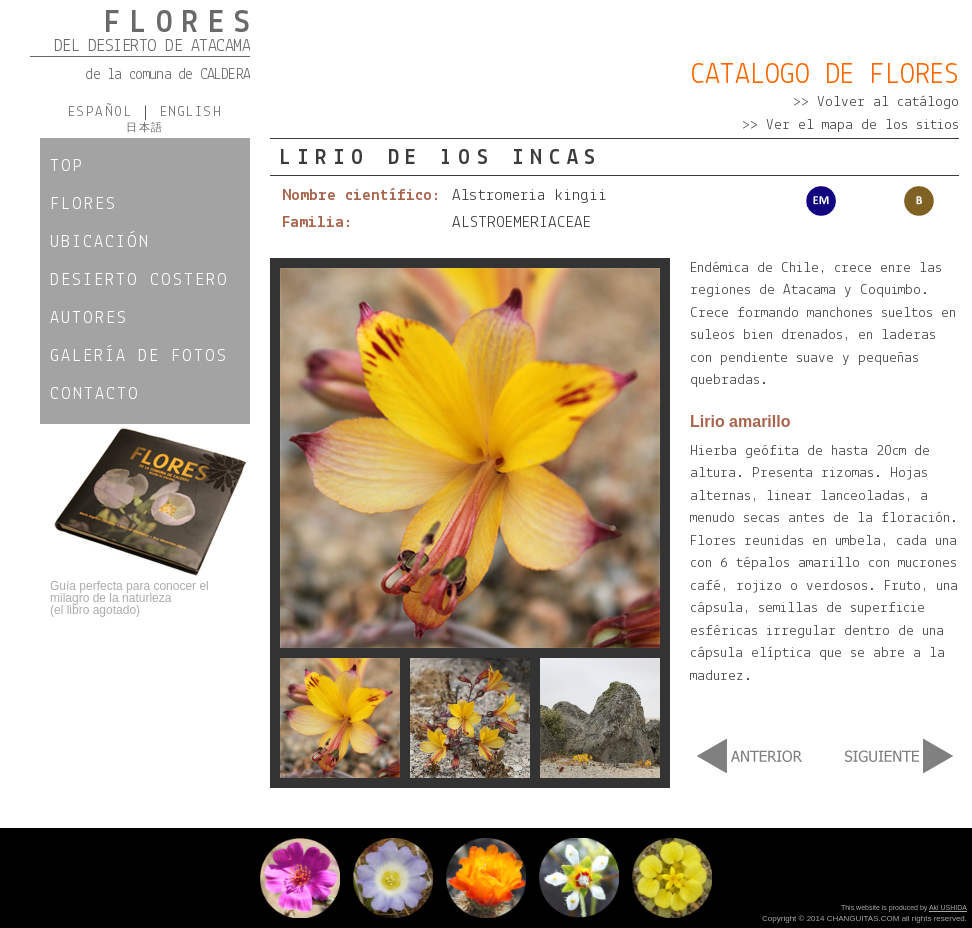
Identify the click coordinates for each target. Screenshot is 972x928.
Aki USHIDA (948, 907)
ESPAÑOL (105, 112)
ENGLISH (186, 112)
